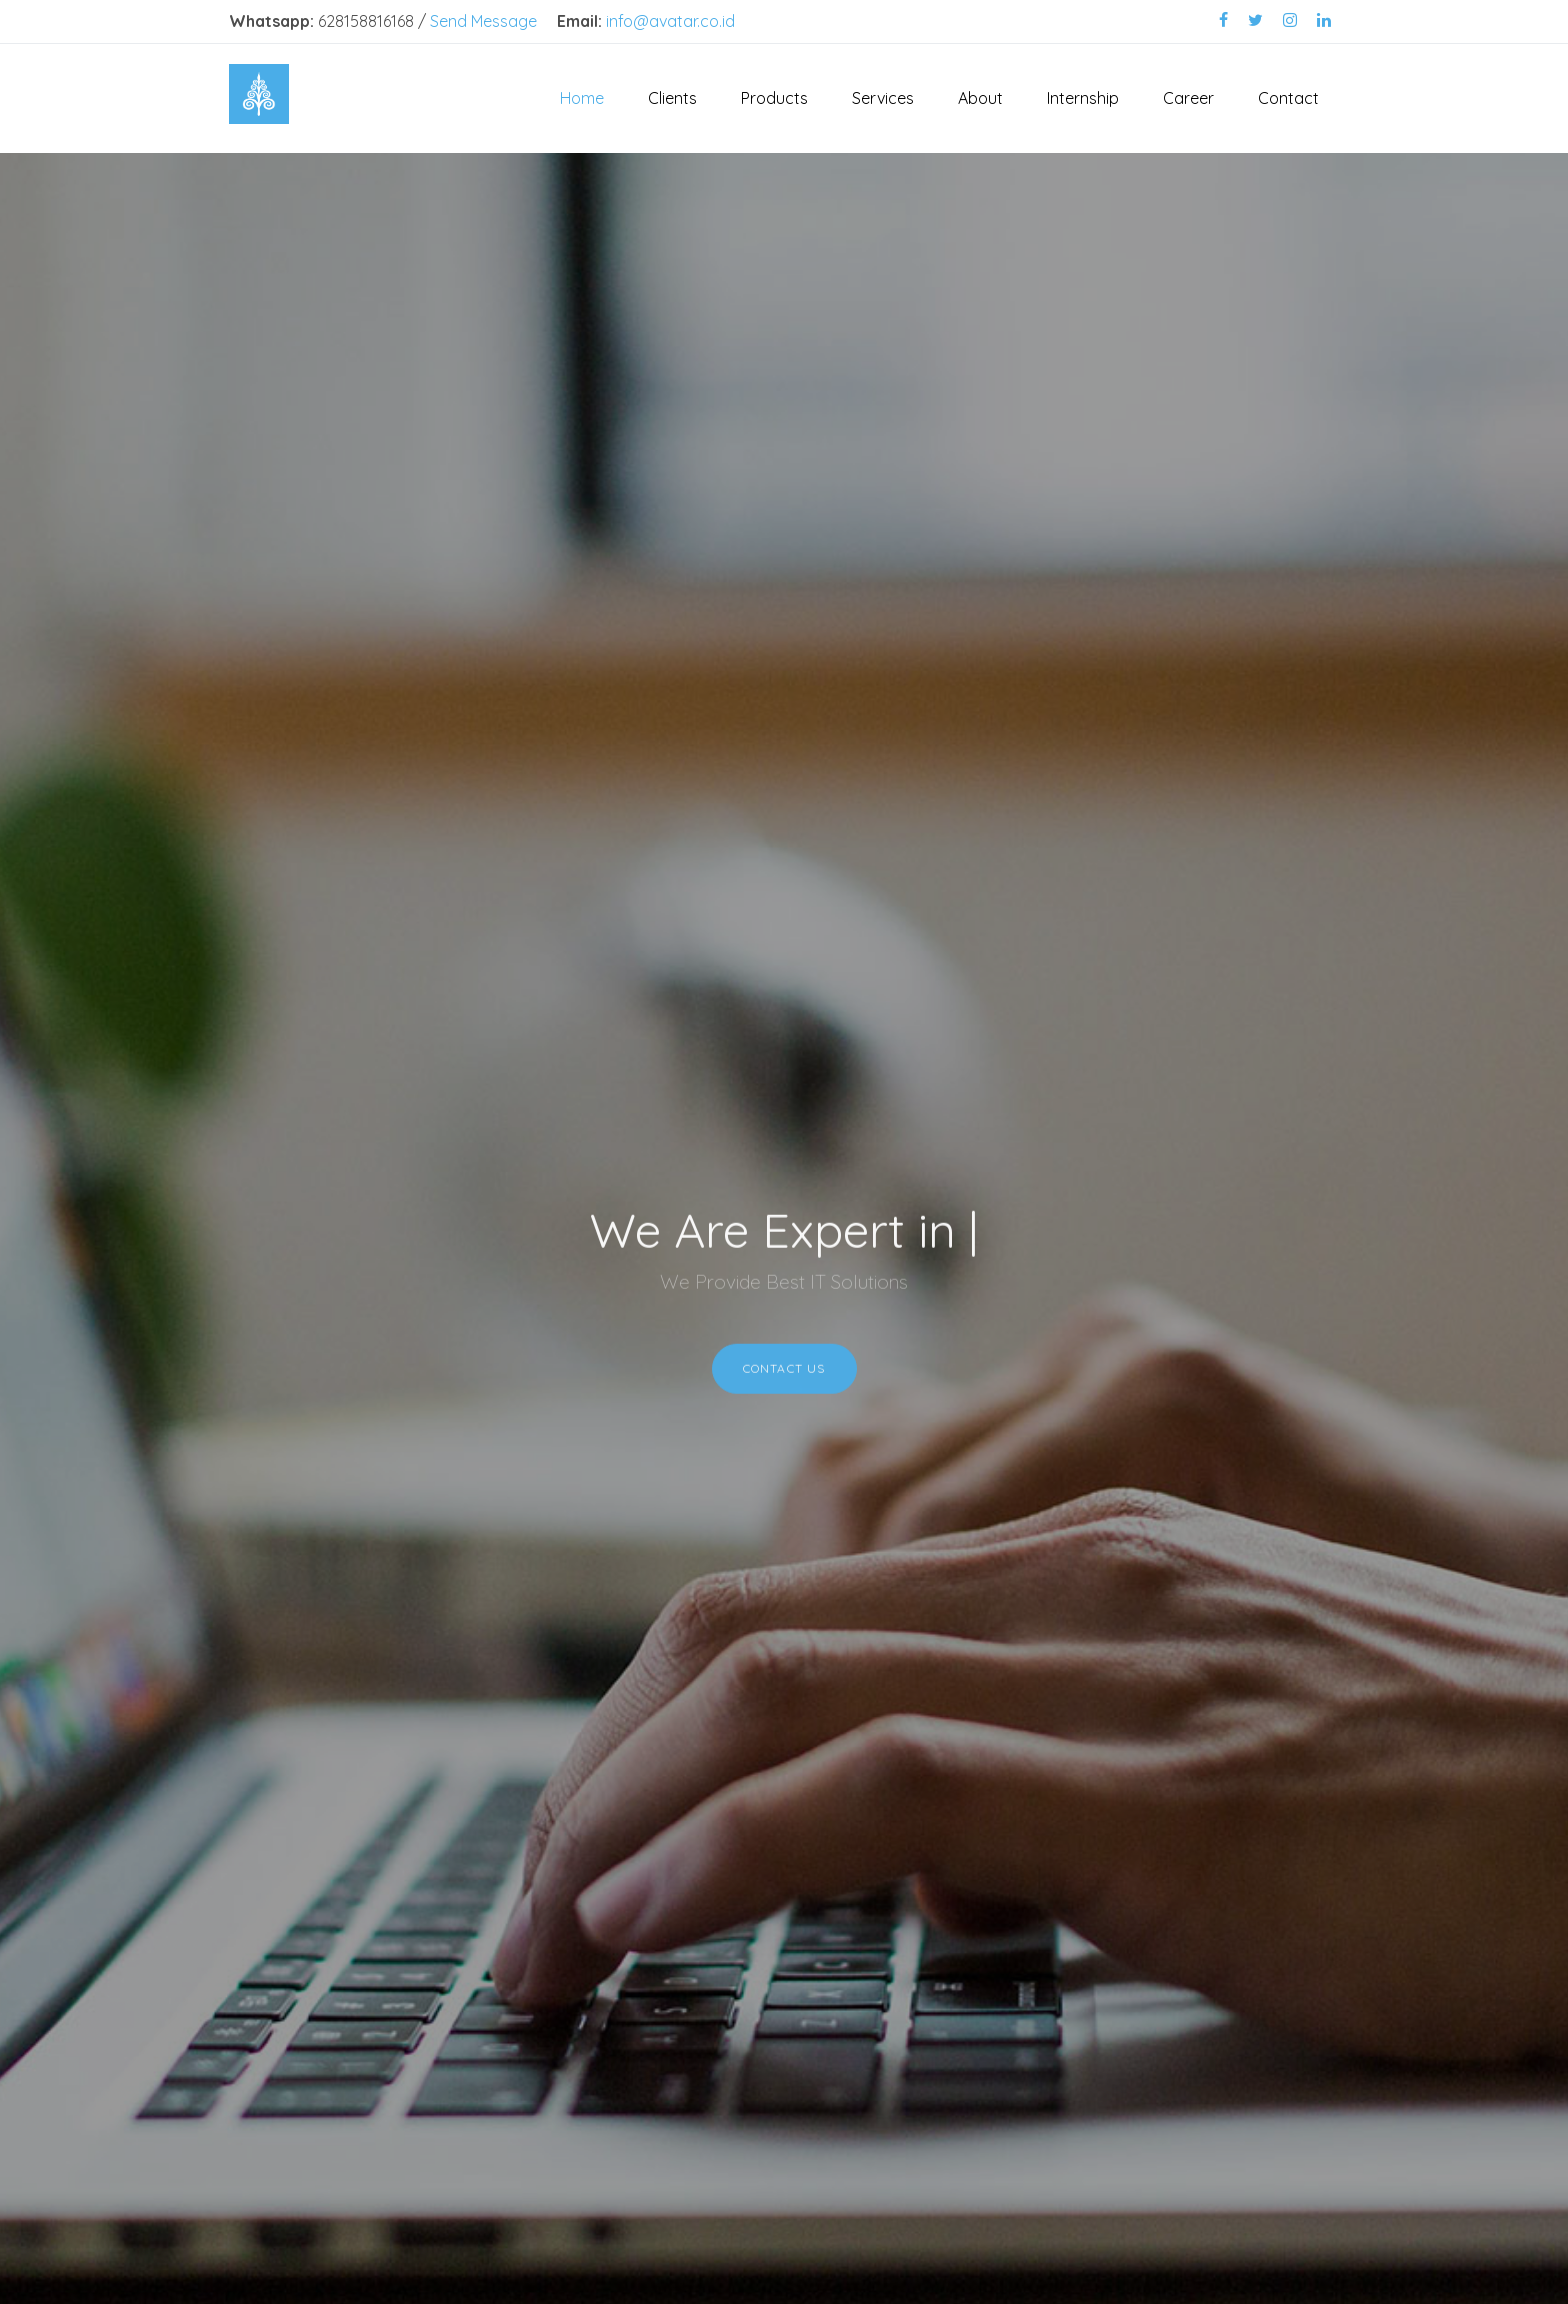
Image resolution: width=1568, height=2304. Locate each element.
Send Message (483, 21)
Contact (1288, 98)
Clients (672, 98)
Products (774, 98)
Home (582, 98)
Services (883, 98)
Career (1188, 98)
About (980, 98)
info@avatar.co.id (670, 21)
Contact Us (784, 1375)
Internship (1083, 98)
